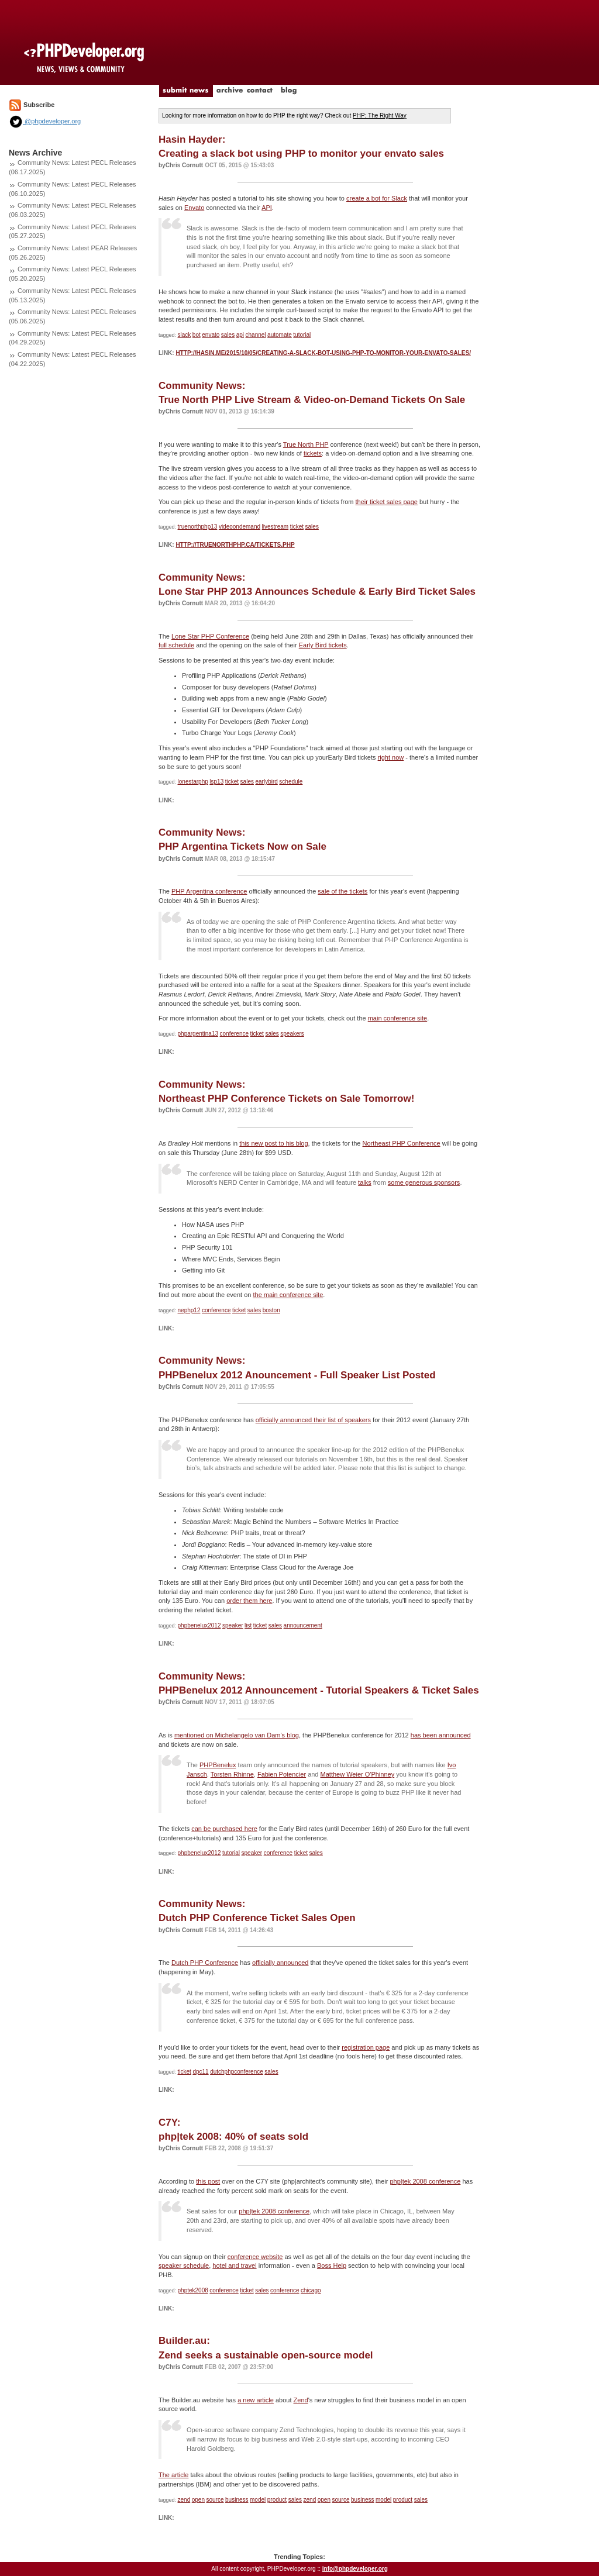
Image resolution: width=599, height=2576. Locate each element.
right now (391, 757)
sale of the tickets (342, 891)
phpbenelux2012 (199, 1625)
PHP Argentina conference (209, 891)
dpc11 (200, 2071)
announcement (303, 1625)
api (240, 335)
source (215, 2499)
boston (271, 1310)
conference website (255, 2256)
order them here (249, 1600)
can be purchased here (224, 1828)
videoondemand (239, 526)
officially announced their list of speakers (313, 1419)
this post (208, 2181)
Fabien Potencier (281, 1774)
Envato (194, 207)
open (198, 2499)
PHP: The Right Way (380, 115)
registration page (366, 2047)
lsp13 (216, 781)
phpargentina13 (198, 1033)
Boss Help (331, 2265)
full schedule (176, 645)
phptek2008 (193, 2290)
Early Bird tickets (323, 645)
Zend (301, 2399)
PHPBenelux (217, 1764)
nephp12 (189, 1310)
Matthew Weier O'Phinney (358, 1774)
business (236, 2499)
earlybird (266, 781)
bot (196, 335)
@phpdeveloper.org (45, 121)
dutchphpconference (236, 2071)
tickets (313, 453)
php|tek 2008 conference (425, 2181)
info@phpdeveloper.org (355, 2568)
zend (184, 2499)
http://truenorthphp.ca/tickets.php (234, 545)
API (266, 207)
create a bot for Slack (376, 198)
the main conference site (288, 1294)
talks (364, 1182)
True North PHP (306, 444)
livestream (275, 526)
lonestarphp (193, 781)
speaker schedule (184, 2265)
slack (184, 335)
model (258, 2499)
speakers (292, 1033)
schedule (290, 781)
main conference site (398, 1018)
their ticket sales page (387, 501)
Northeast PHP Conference (401, 1143)
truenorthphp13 (198, 526)
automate (279, 335)
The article (173, 2474)
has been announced (441, 1735)
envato (210, 335)
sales (228, 335)
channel (256, 335)
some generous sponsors (424, 1182)
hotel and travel (234, 2265)
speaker (232, 1625)
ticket (297, 526)
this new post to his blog (273, 1143)
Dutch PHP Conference (204, 1962)
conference (234, 1033)
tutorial (302, 335)
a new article (255, 2399)
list (248, 1625)
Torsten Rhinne (232, 1774)
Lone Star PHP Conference (210, 636)
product (277, 2499)
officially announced (280, 1962)
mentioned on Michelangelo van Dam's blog (236, 1735)
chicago (311, 2290)
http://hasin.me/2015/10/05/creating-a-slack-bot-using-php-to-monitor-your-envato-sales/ (322, 353)
